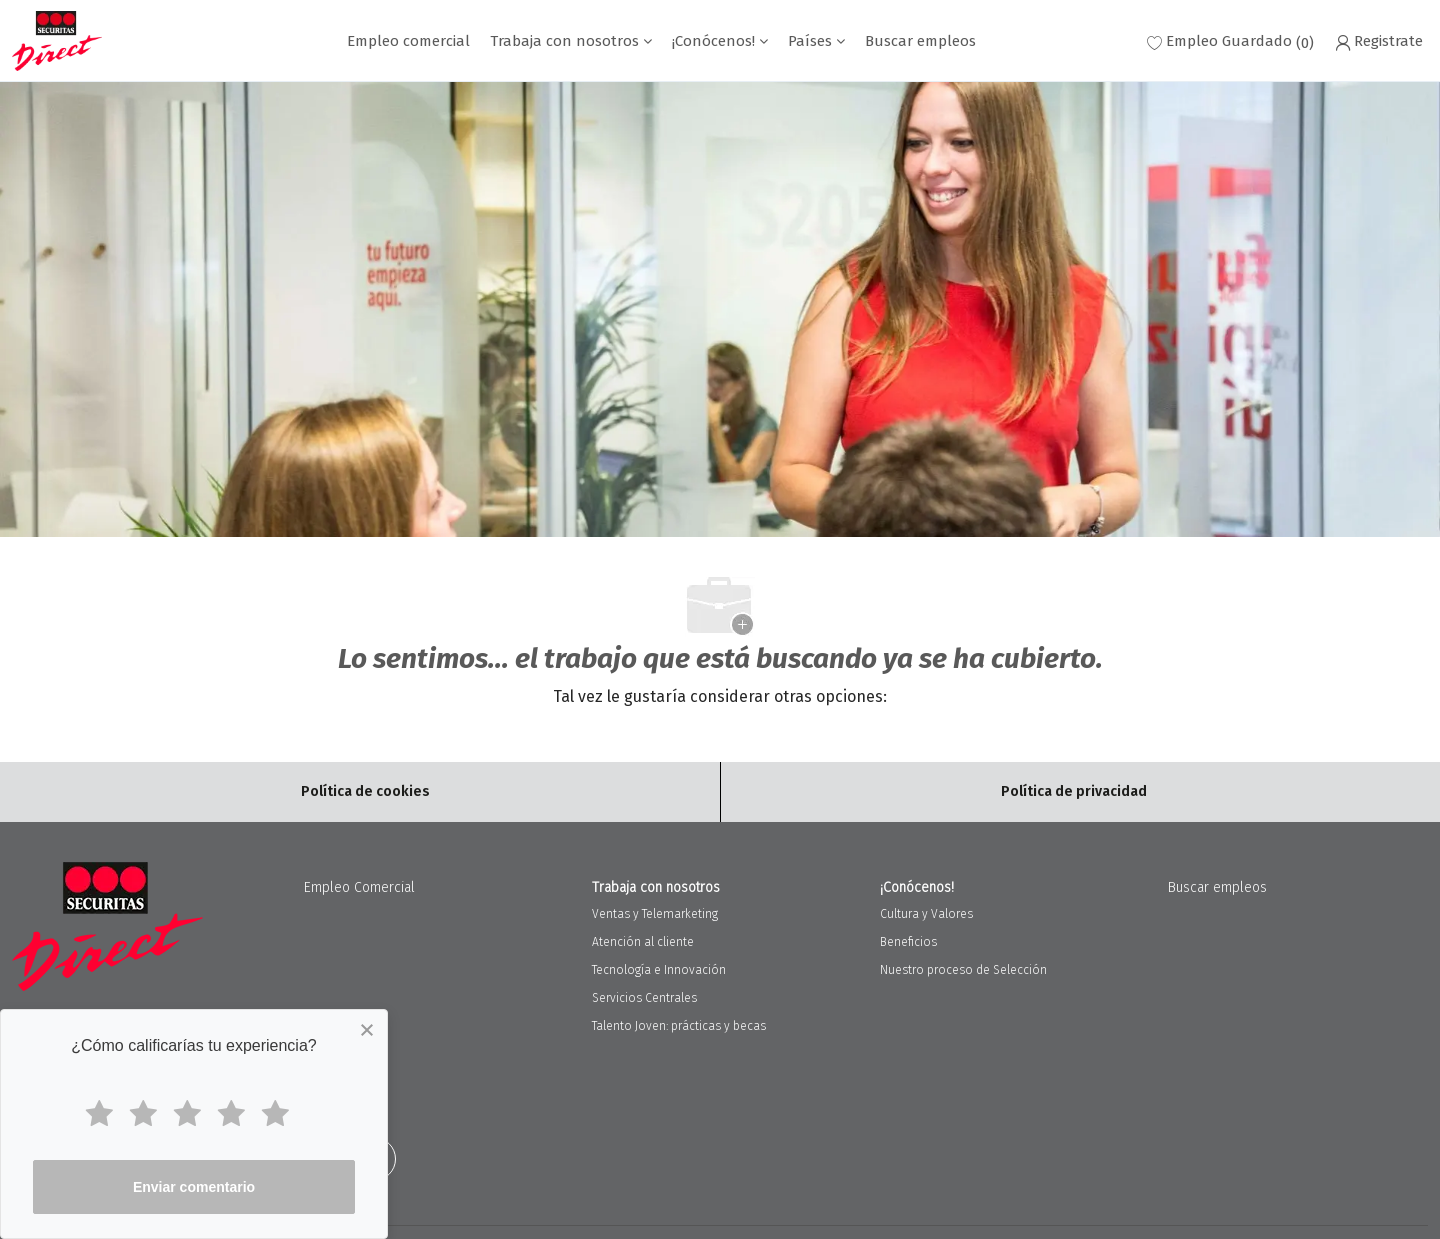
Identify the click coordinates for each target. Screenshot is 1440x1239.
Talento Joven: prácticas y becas (679, 1026)
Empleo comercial (408, 41)
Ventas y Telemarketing (655, 914)
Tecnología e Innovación (659, 970)
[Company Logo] (57, 41)
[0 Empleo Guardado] (1230, 41)
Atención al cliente (643, 942)
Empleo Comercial (359, 887)
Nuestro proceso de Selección (963, 970)
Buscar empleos (920, 41)
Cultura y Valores (926, 914)
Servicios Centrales (644, 998)
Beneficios (908, 942)
